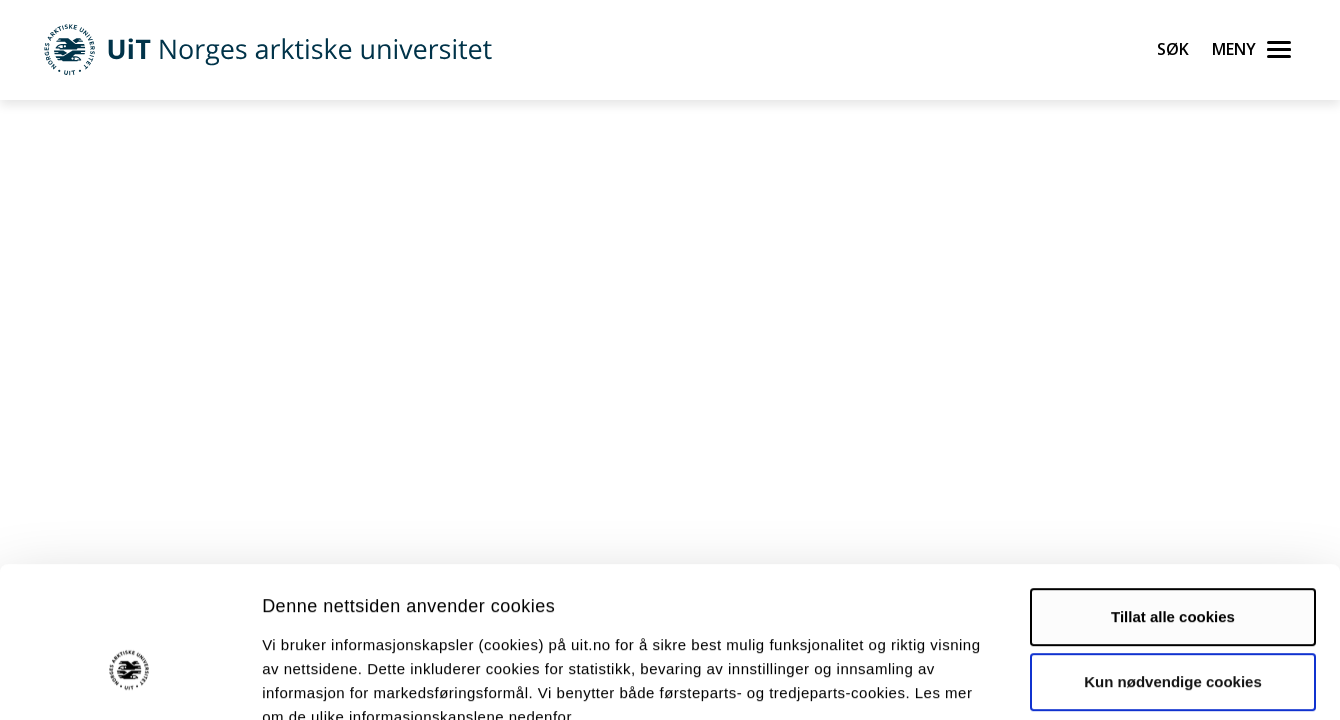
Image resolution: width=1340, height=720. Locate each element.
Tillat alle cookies (1173, 500)
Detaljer (1065, 680)
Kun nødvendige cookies (1173, 565)
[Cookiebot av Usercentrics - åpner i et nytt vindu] (129, 681)
